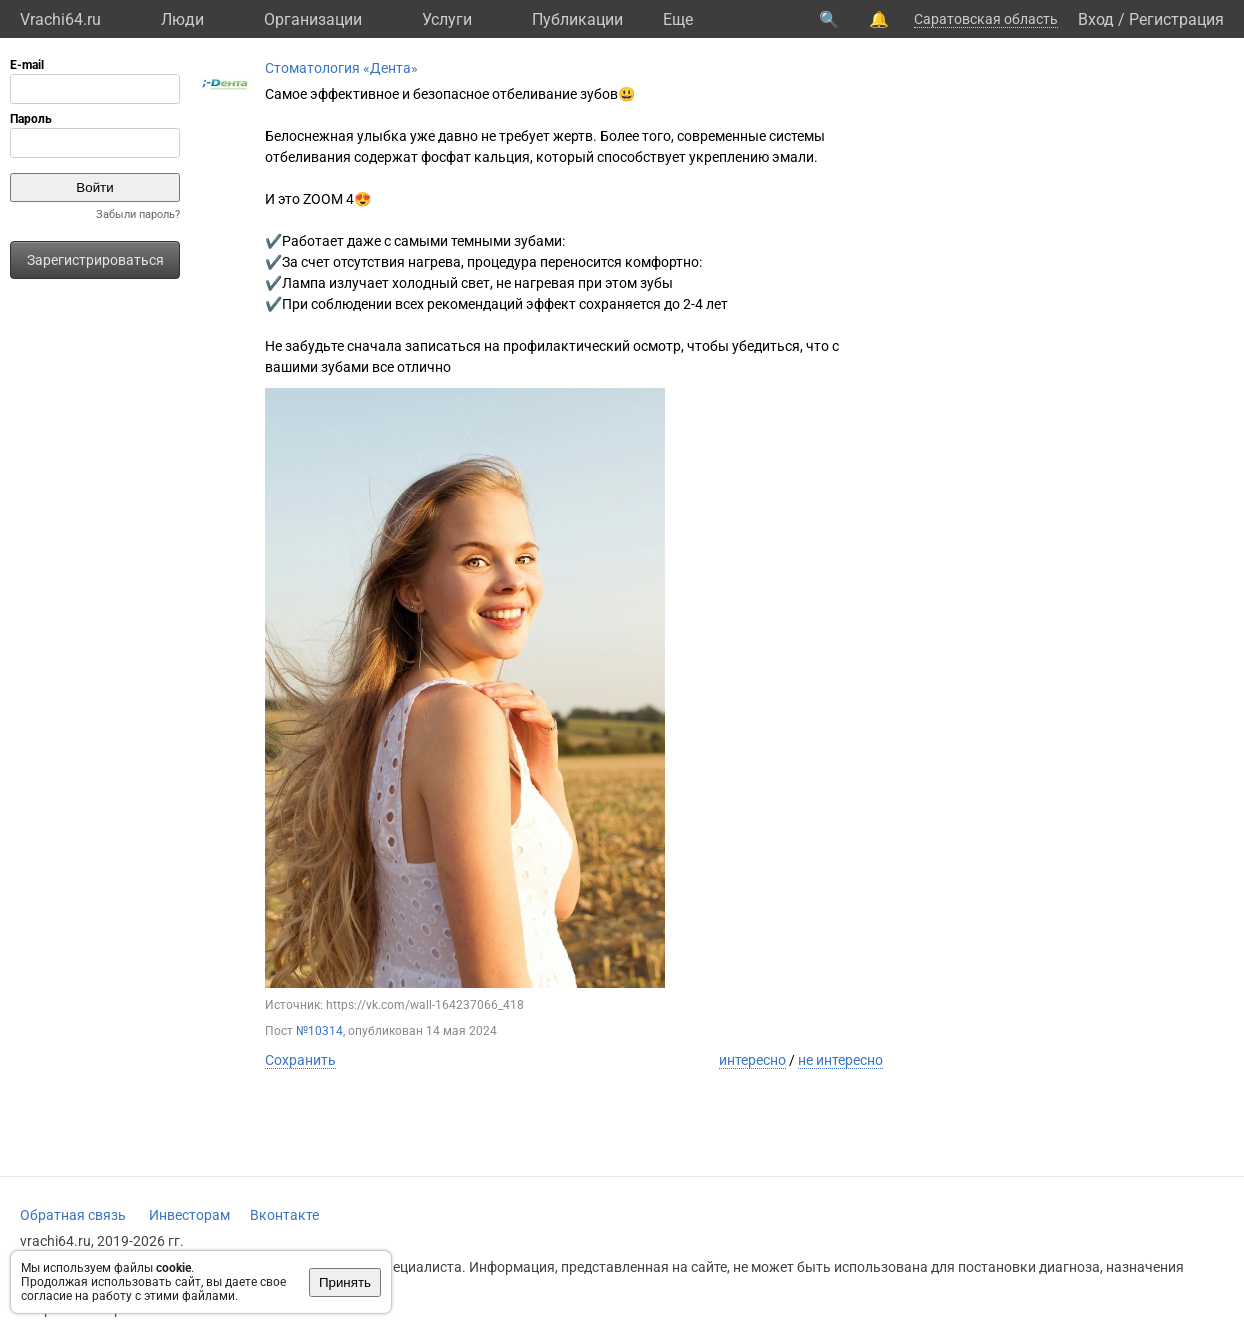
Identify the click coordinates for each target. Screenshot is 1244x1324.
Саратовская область (986, 19)
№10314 (319, 1031)
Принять (345, 1282)
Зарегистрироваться (95, 260)
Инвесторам (189, 1215)
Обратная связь (73, 1215)
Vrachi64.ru (60, 19)
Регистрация (1176, 19)
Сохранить (300, 1060)
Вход (1096, 19)
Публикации (577, 19)
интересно (752, 1060)
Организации (313, 19)
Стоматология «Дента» (341, 68)
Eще (678, 19)
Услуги (447, 19)
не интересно (840, 1060)
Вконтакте (284, 1215)
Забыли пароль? (138, 214)
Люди (182, 19)
